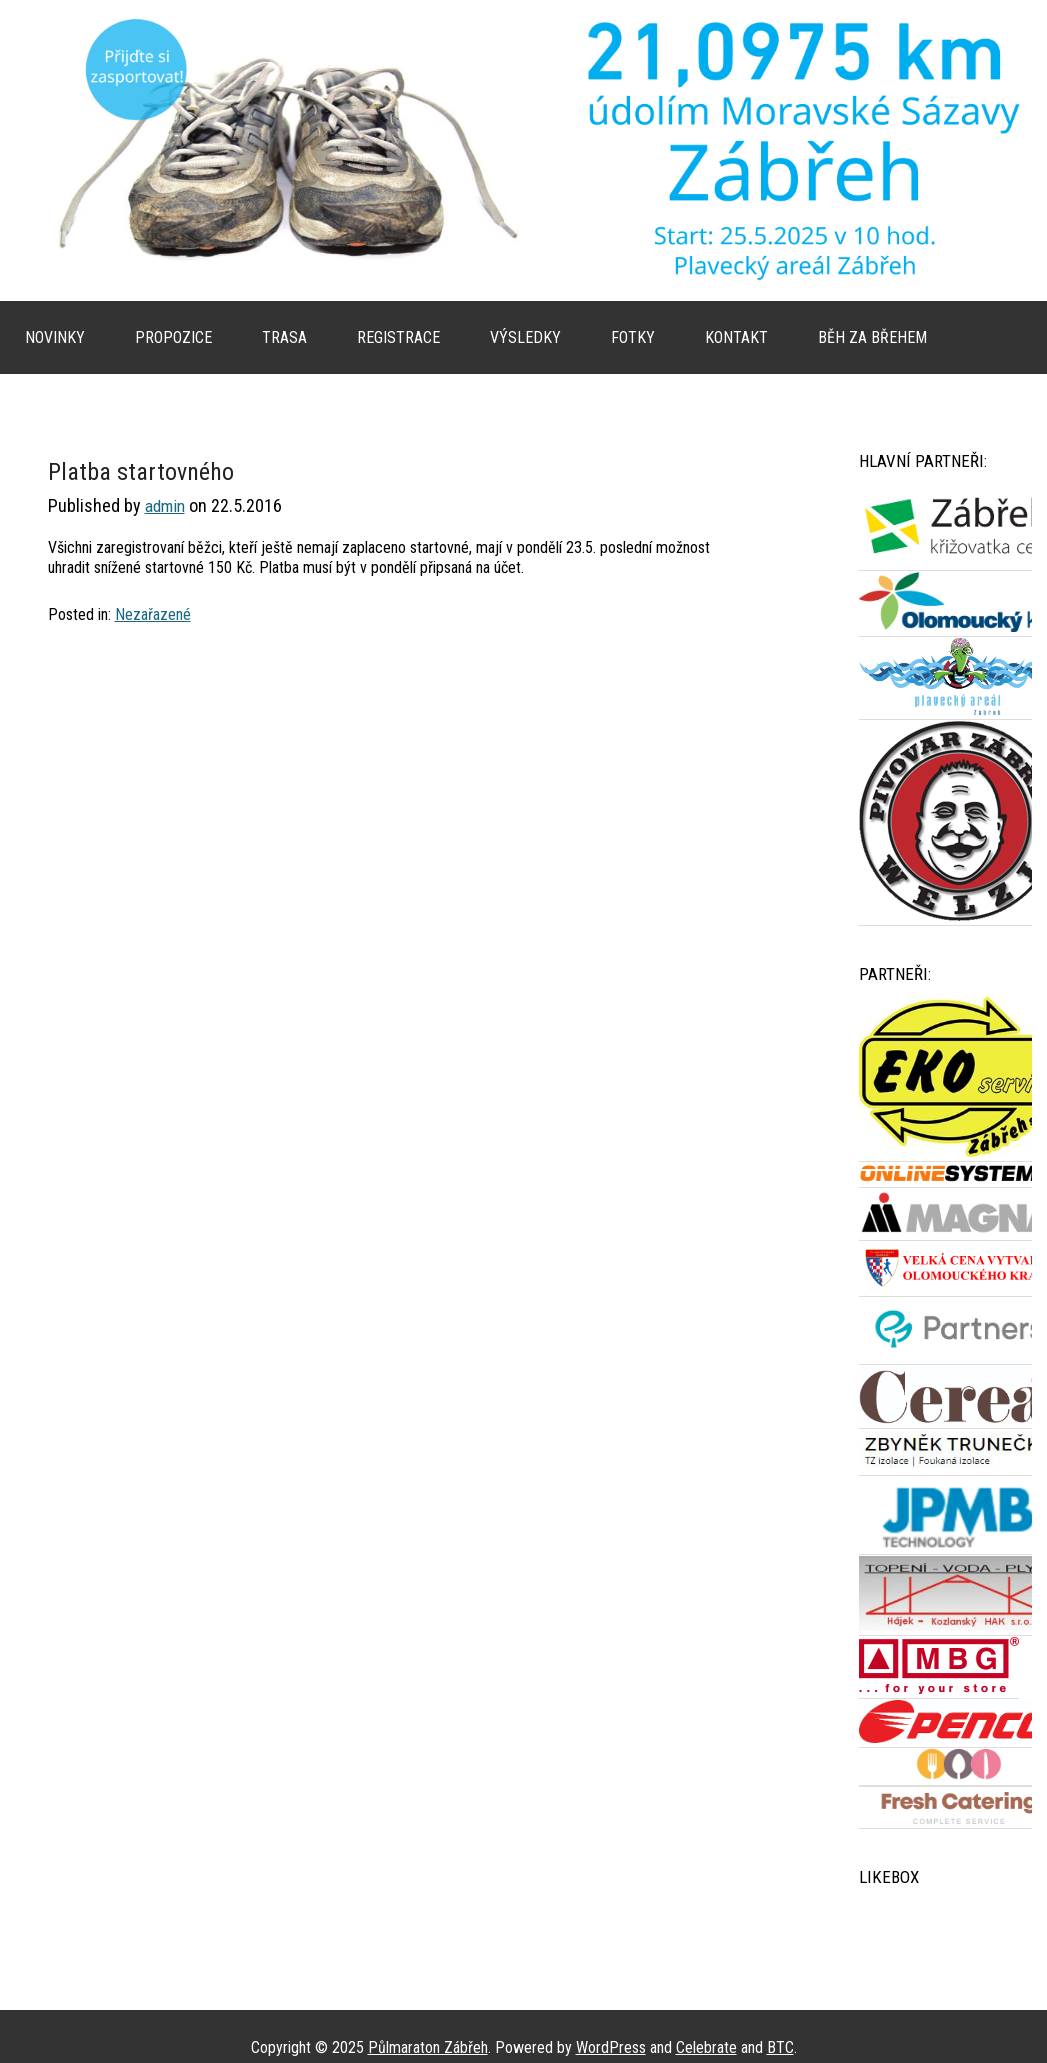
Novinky (55, 337)
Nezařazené (153, 614)
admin (165, 506)
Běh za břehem (872, 337)
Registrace (398, 337)
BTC (780, 2047)
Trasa (284, 337)
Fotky (633, 337)
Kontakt (736, 337)
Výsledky (525, 337)
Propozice (173, 337)
